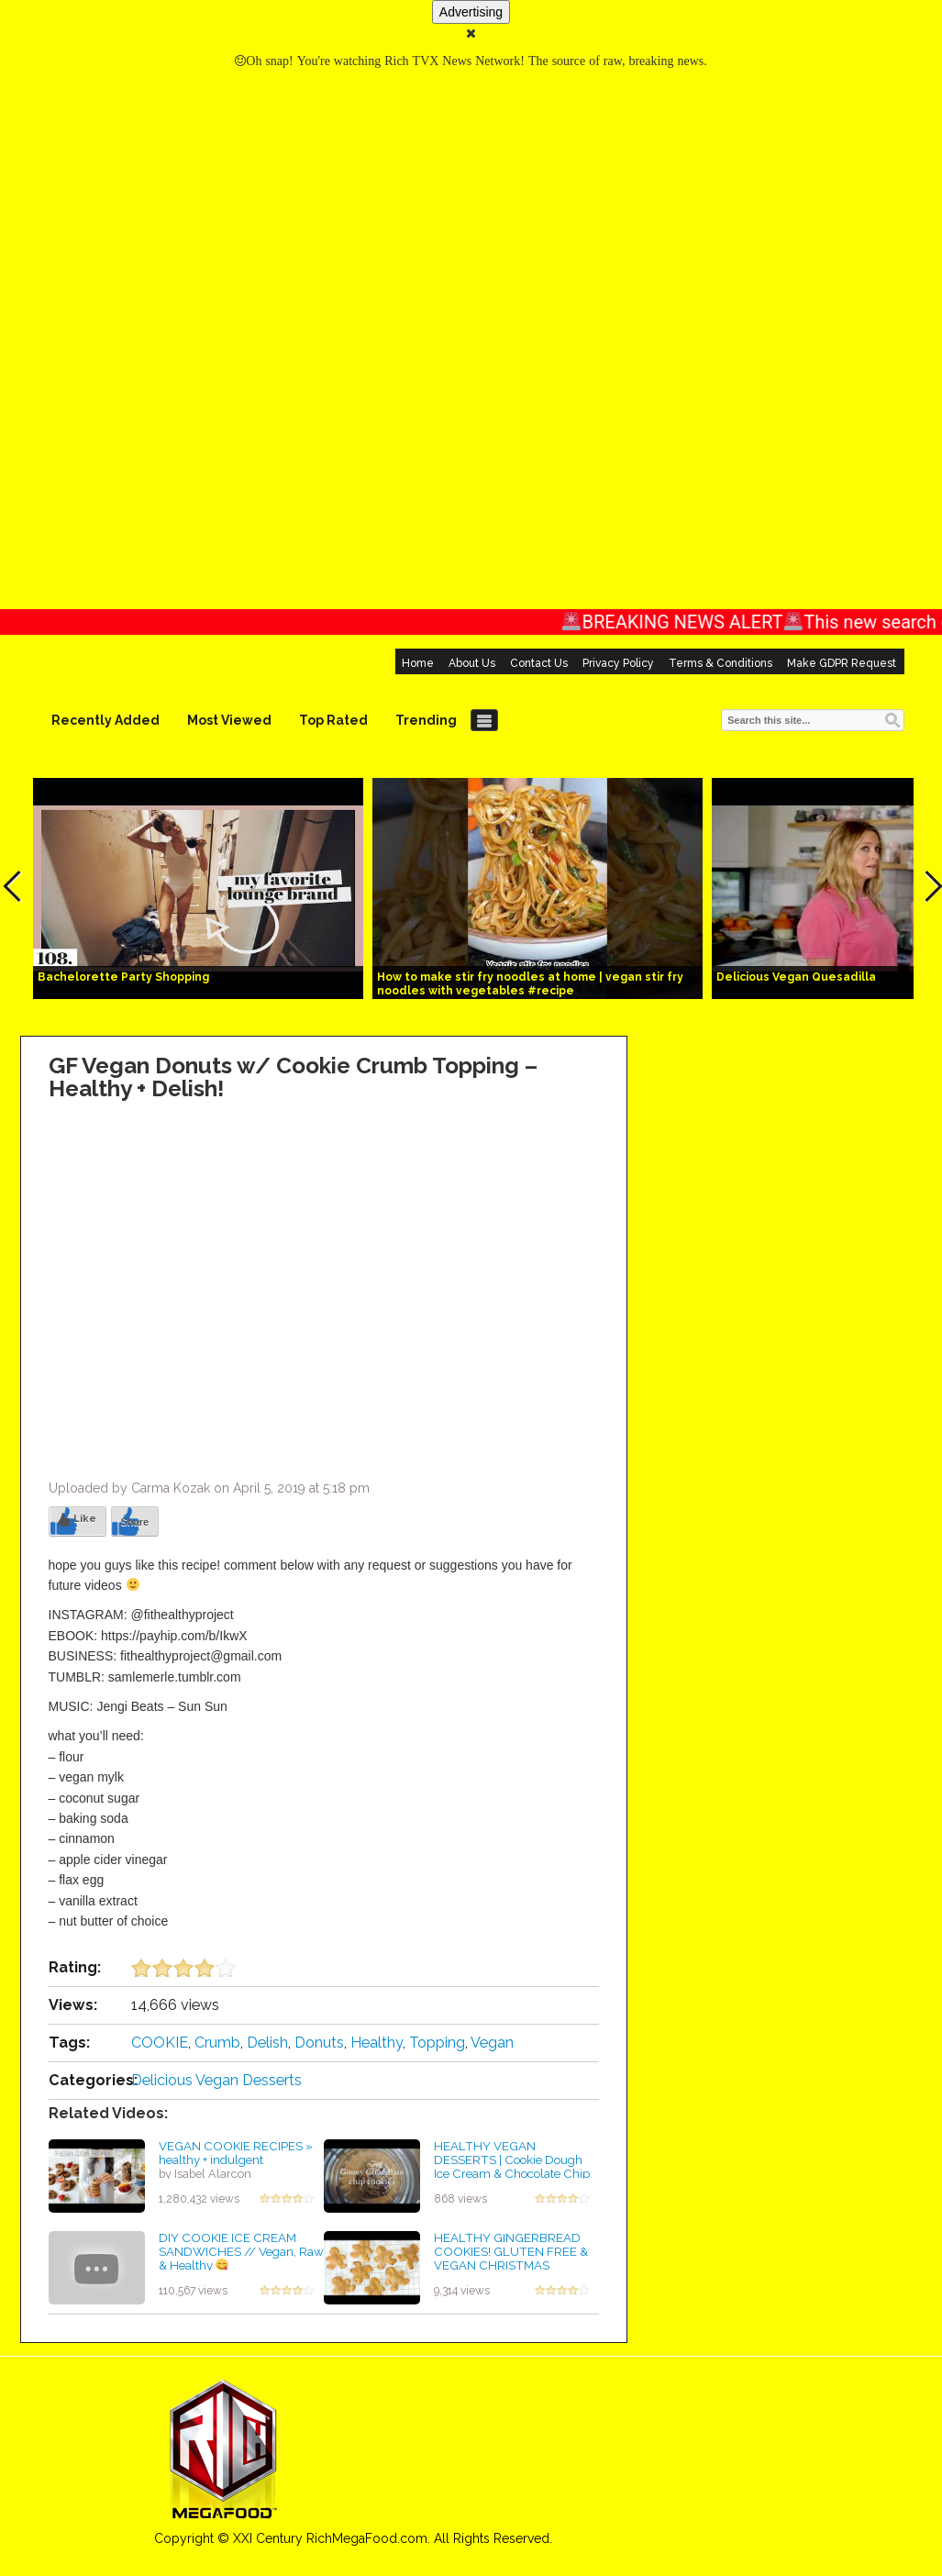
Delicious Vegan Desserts (216, 2080)
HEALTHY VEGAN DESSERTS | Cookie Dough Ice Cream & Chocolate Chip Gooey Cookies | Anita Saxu (512, 2165)
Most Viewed (229, 720)
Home (418, 663)
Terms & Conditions (720, 663)
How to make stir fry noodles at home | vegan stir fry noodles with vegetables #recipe (530, 984)
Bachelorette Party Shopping (123, 977)
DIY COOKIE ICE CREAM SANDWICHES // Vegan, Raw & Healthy (241, 2250)
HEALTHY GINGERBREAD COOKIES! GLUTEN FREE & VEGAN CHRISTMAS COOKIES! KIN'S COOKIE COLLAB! (511, 2264)
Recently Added (105, 720)
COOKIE (159, 2042)
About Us (472, 663)
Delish (267, 2042)
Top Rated (333, 720)
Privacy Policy (618, 663)
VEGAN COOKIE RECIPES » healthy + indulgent (236, 2152)
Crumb (217, 2042)
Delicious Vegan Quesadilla (796, 977)
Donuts (319, 2042)
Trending (426, 720)
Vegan (492, 2042)
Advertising (471, 12)
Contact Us (539, 663)
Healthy (376, 2042)
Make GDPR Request (841, 663)
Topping (437, 2042)
